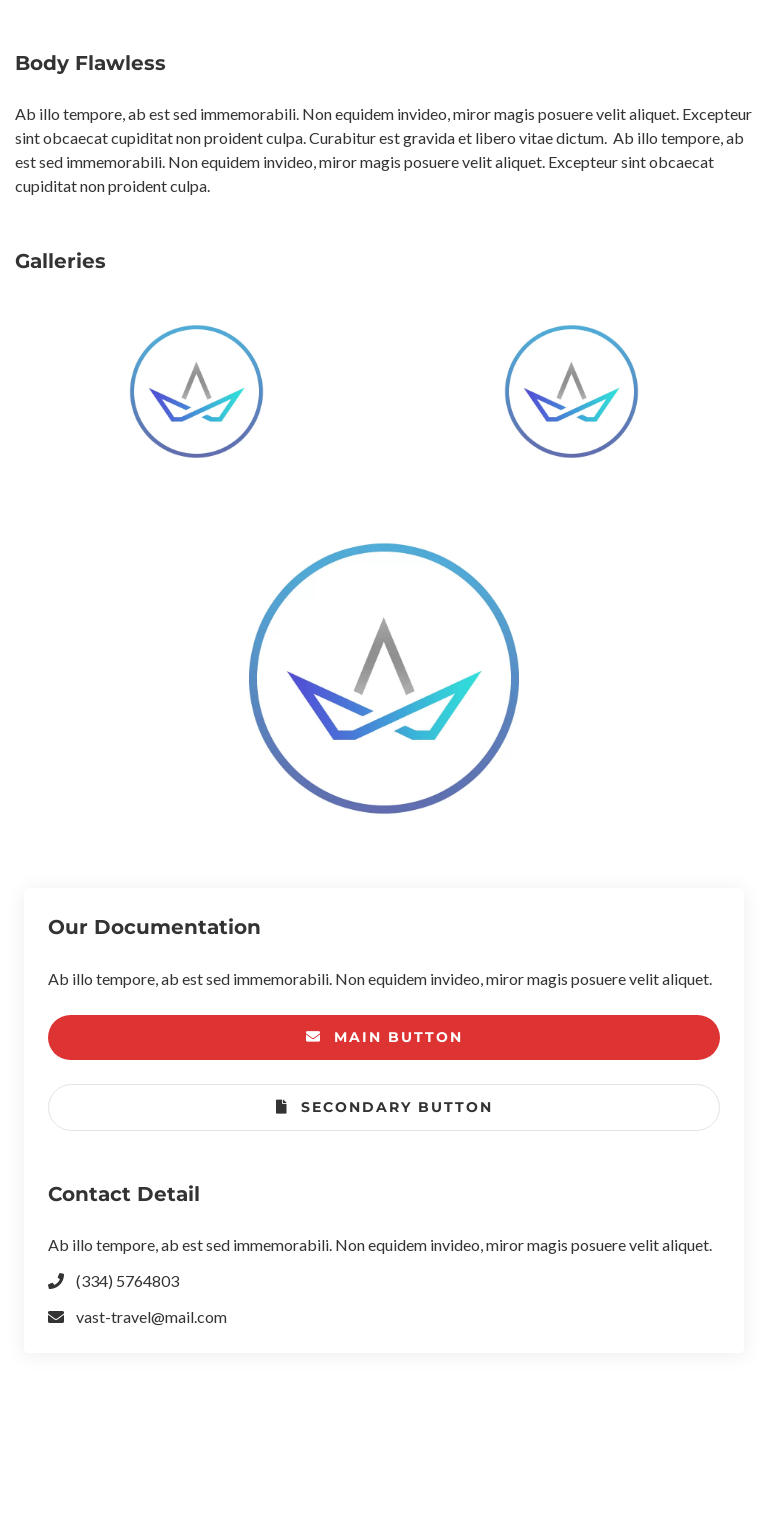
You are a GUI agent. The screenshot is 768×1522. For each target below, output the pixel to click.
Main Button (384, 1037)
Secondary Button (384, 1107)
